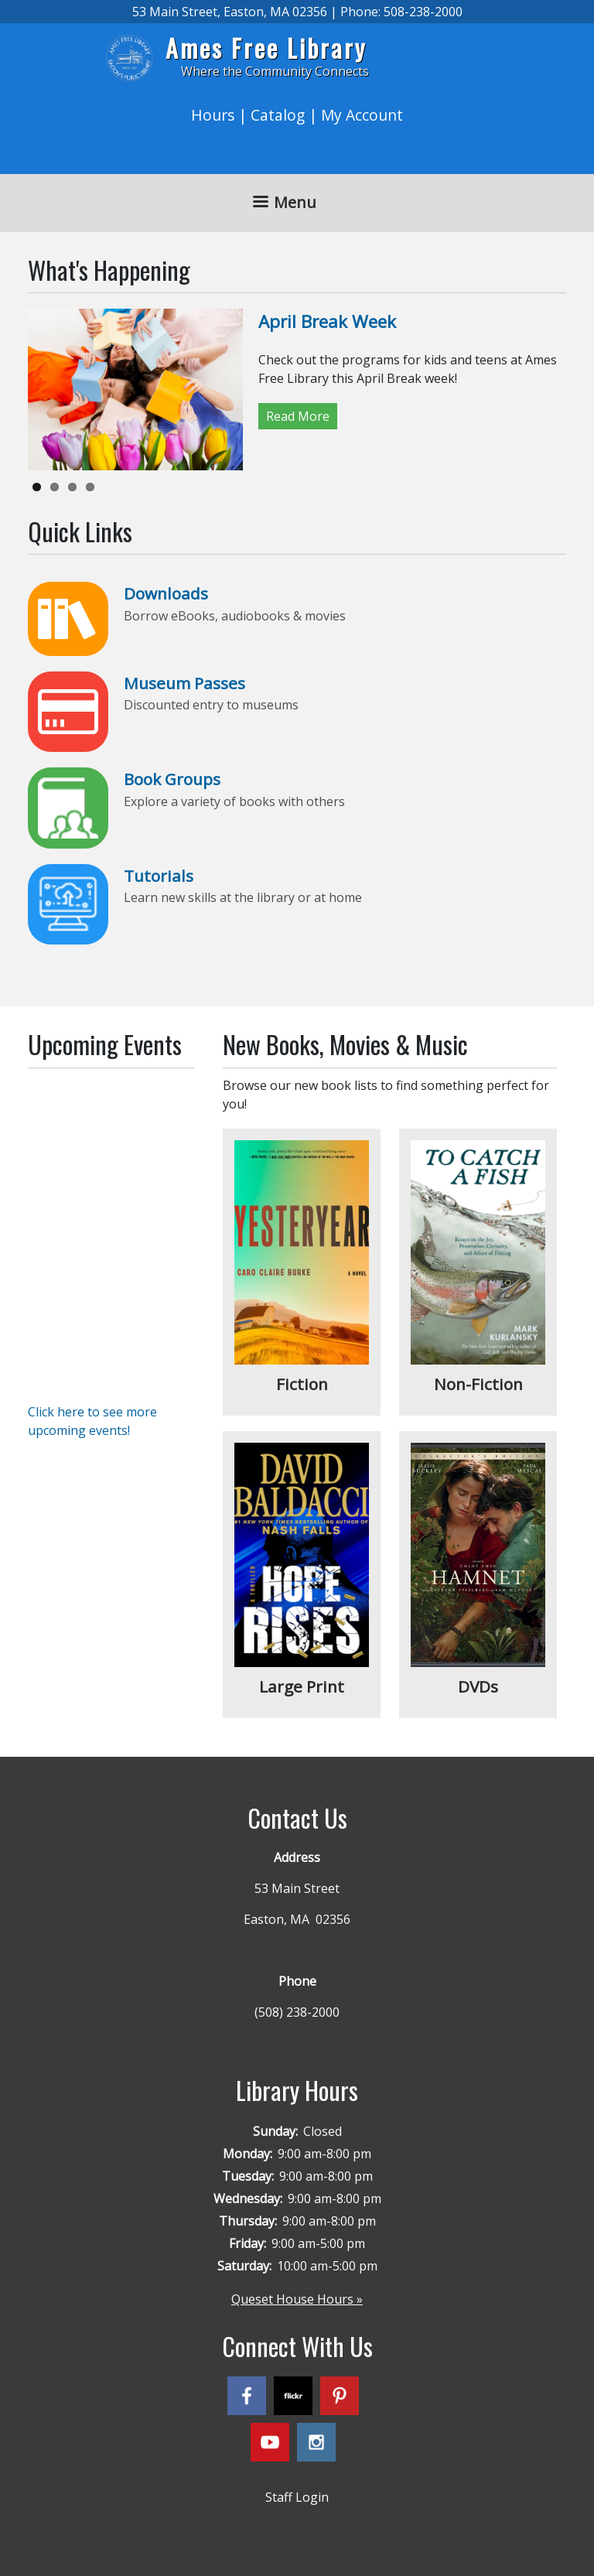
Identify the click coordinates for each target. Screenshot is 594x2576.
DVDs (478, 1686)
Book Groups (172, 779)
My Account (362, 114)
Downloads (166, 593)
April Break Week (327, 321)
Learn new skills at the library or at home (243, 897)
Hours (212, 114)
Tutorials (158, 876)
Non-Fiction (478, 1384)
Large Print (301, 1686)
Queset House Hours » (297, 2299)
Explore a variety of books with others (234, 801)
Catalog (278, 114)
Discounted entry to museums (211, 704)
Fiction (302, 1384)
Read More (297, 416)
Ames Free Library (266, 47)
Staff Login (297, 2497)
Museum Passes (184, 683)
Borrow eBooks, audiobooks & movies (235, 615)
